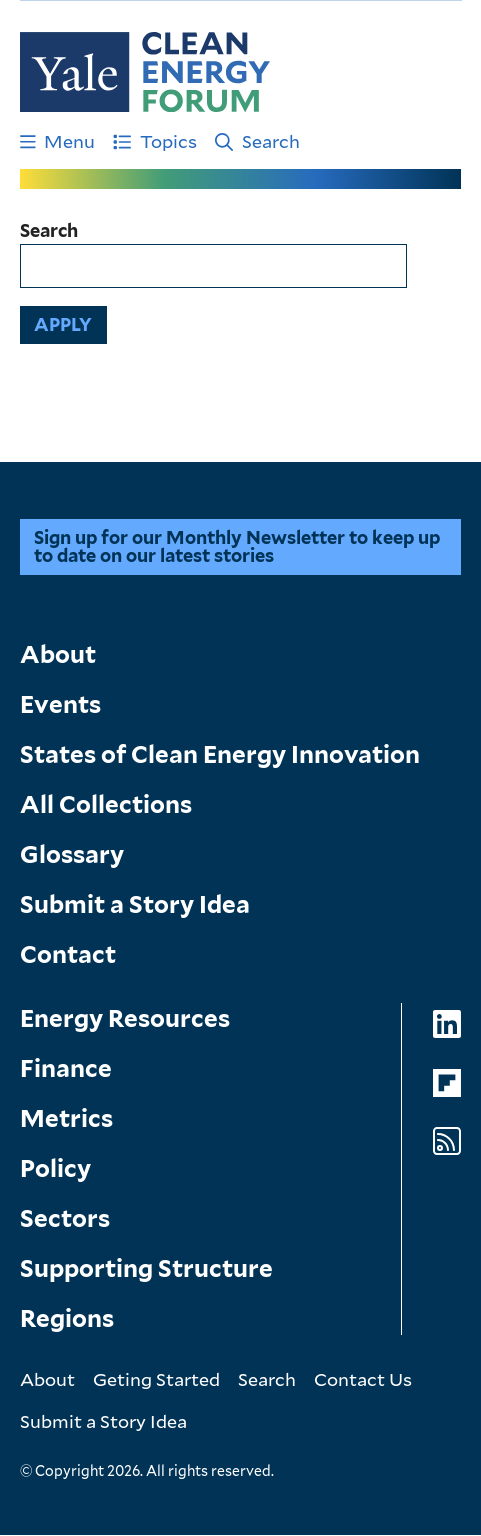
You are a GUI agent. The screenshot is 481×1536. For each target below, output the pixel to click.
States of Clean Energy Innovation (220, 754)
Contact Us (363, 1379)
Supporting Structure (146, 1268)
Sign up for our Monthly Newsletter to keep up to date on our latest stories (237, 546)
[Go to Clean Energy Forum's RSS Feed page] (447, 1141)
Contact (68, 954)
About (58, 654)
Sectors (65, 1218)
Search (257, 141)
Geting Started (156, 1379)
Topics (155, 141)
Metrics (66, 1118)
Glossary (72, 854)
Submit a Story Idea (135, 904)
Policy (55, 1168)
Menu (58, 141)
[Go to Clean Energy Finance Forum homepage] (145, 72)
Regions (67, 1318)
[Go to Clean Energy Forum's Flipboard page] (447, 1083)
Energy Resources (125, 1018)
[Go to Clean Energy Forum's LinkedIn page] (447, 1024)
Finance (66, 1068)
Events (60, 704)
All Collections (106, 804)
